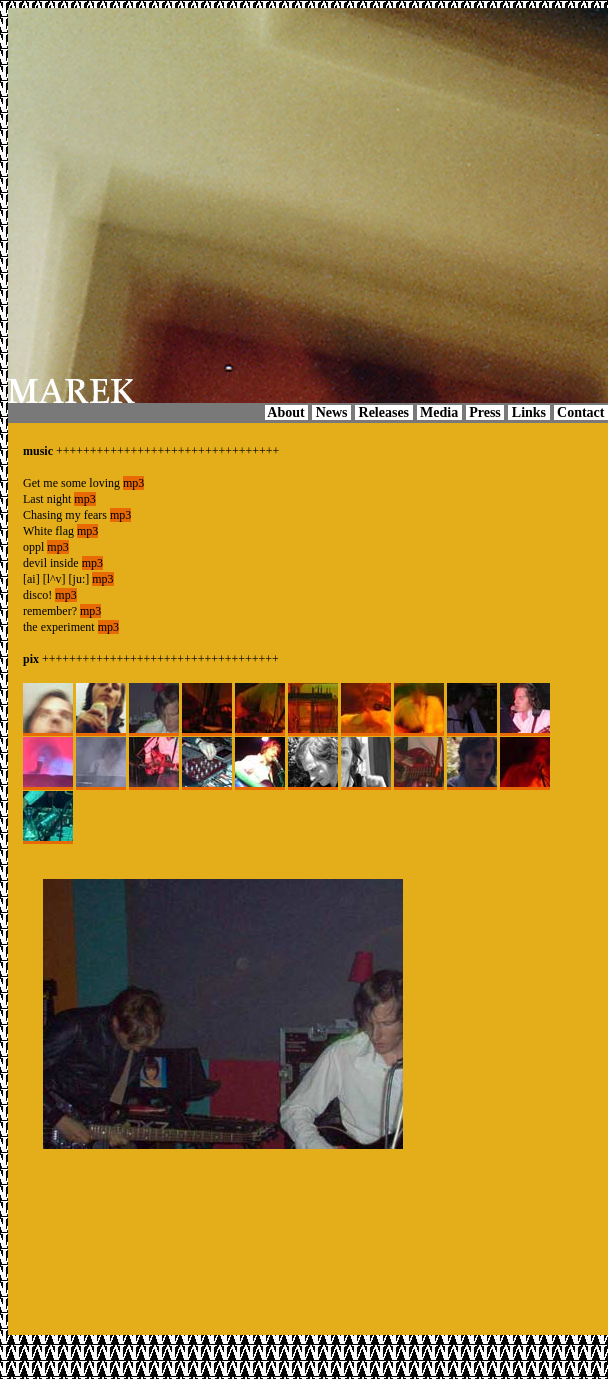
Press (485, 412)
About (287, 412)
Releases (384, 412)
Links (528, 412)
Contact (581, 412)
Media (439, 412)
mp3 (133, 483)
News (331, 412)
